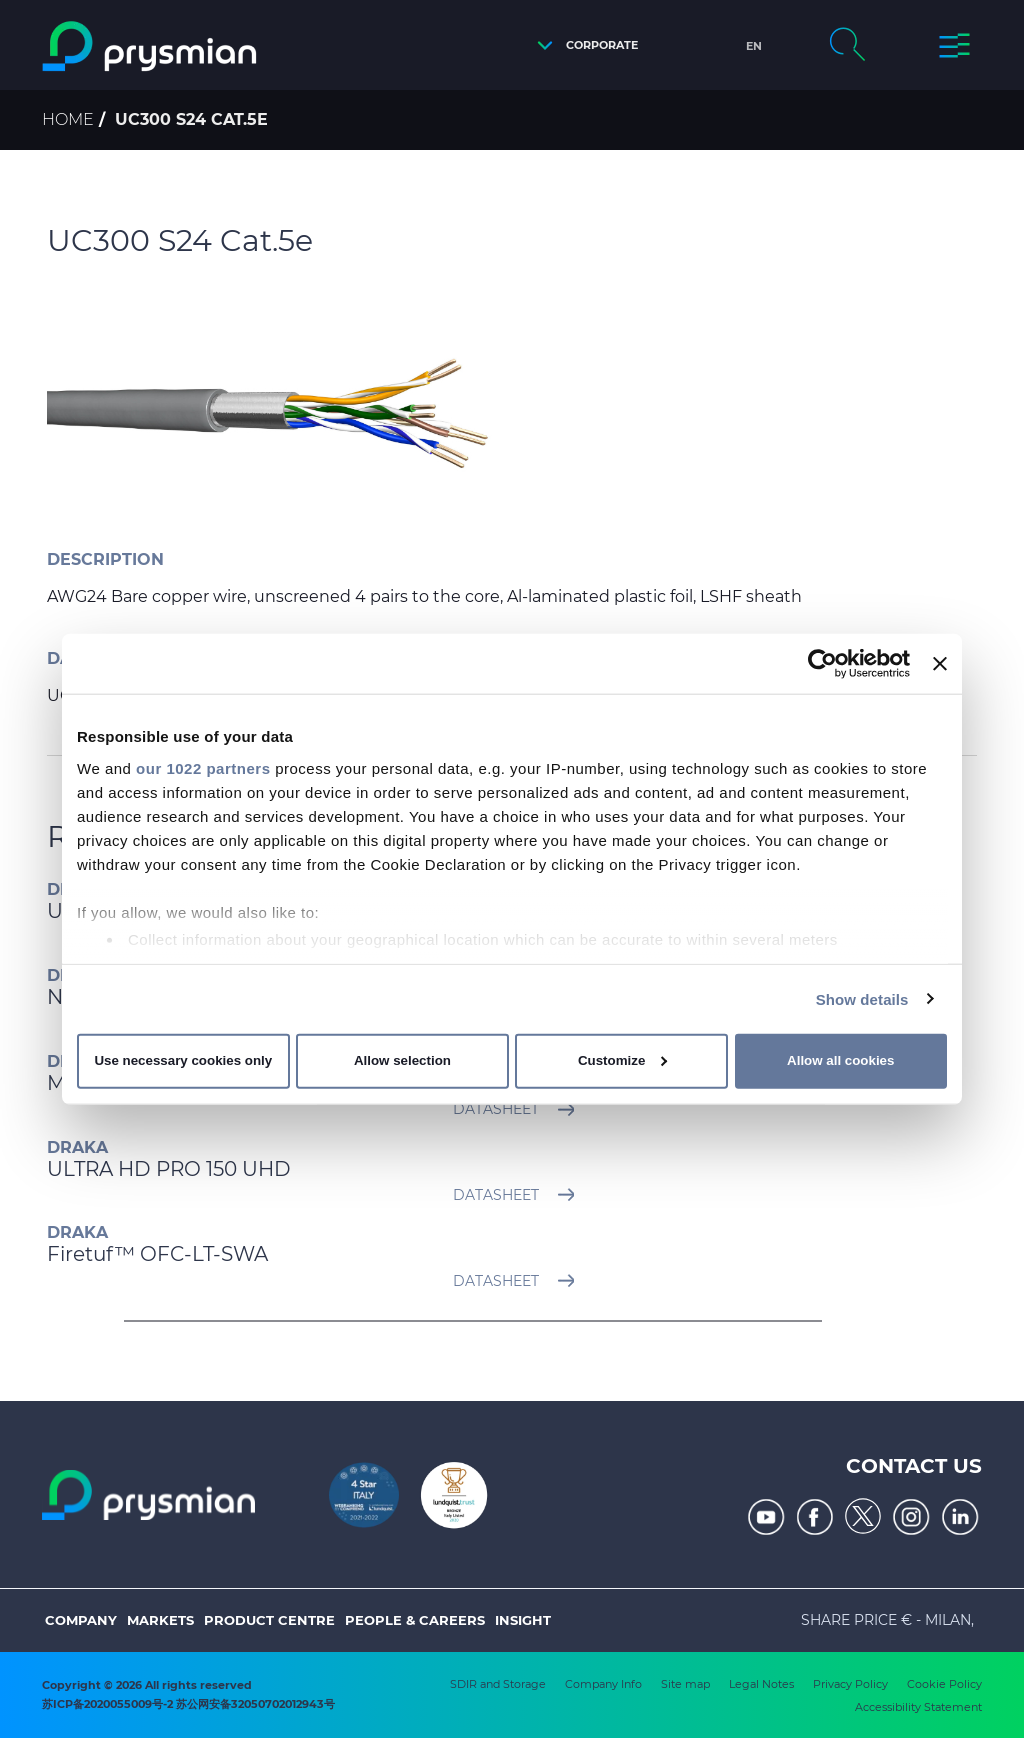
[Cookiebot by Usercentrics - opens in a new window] (822, 664)
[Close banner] (940, 664)
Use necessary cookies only (183, 1060)
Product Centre (269, 1620)
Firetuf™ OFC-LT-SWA (157, 1254)
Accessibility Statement (918, 1707)
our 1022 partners (203, 767)
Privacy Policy (850, 1684)
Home (68, 119)
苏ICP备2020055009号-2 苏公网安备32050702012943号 (188, 1704)
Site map (685, 1684)
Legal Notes (761, 1684)
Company (81, 1620)
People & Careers (415, 1620)
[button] (582, 45)
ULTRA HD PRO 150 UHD (169, 1169)
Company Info (603, 1684)
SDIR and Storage (498, 1684)
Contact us (914, 1466)
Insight (523, 1620)
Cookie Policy (944, 1684)
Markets (160, 1620)
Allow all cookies (840, 1060)
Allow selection (402, 1060)
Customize (622, 1060)
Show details (862, 998)
